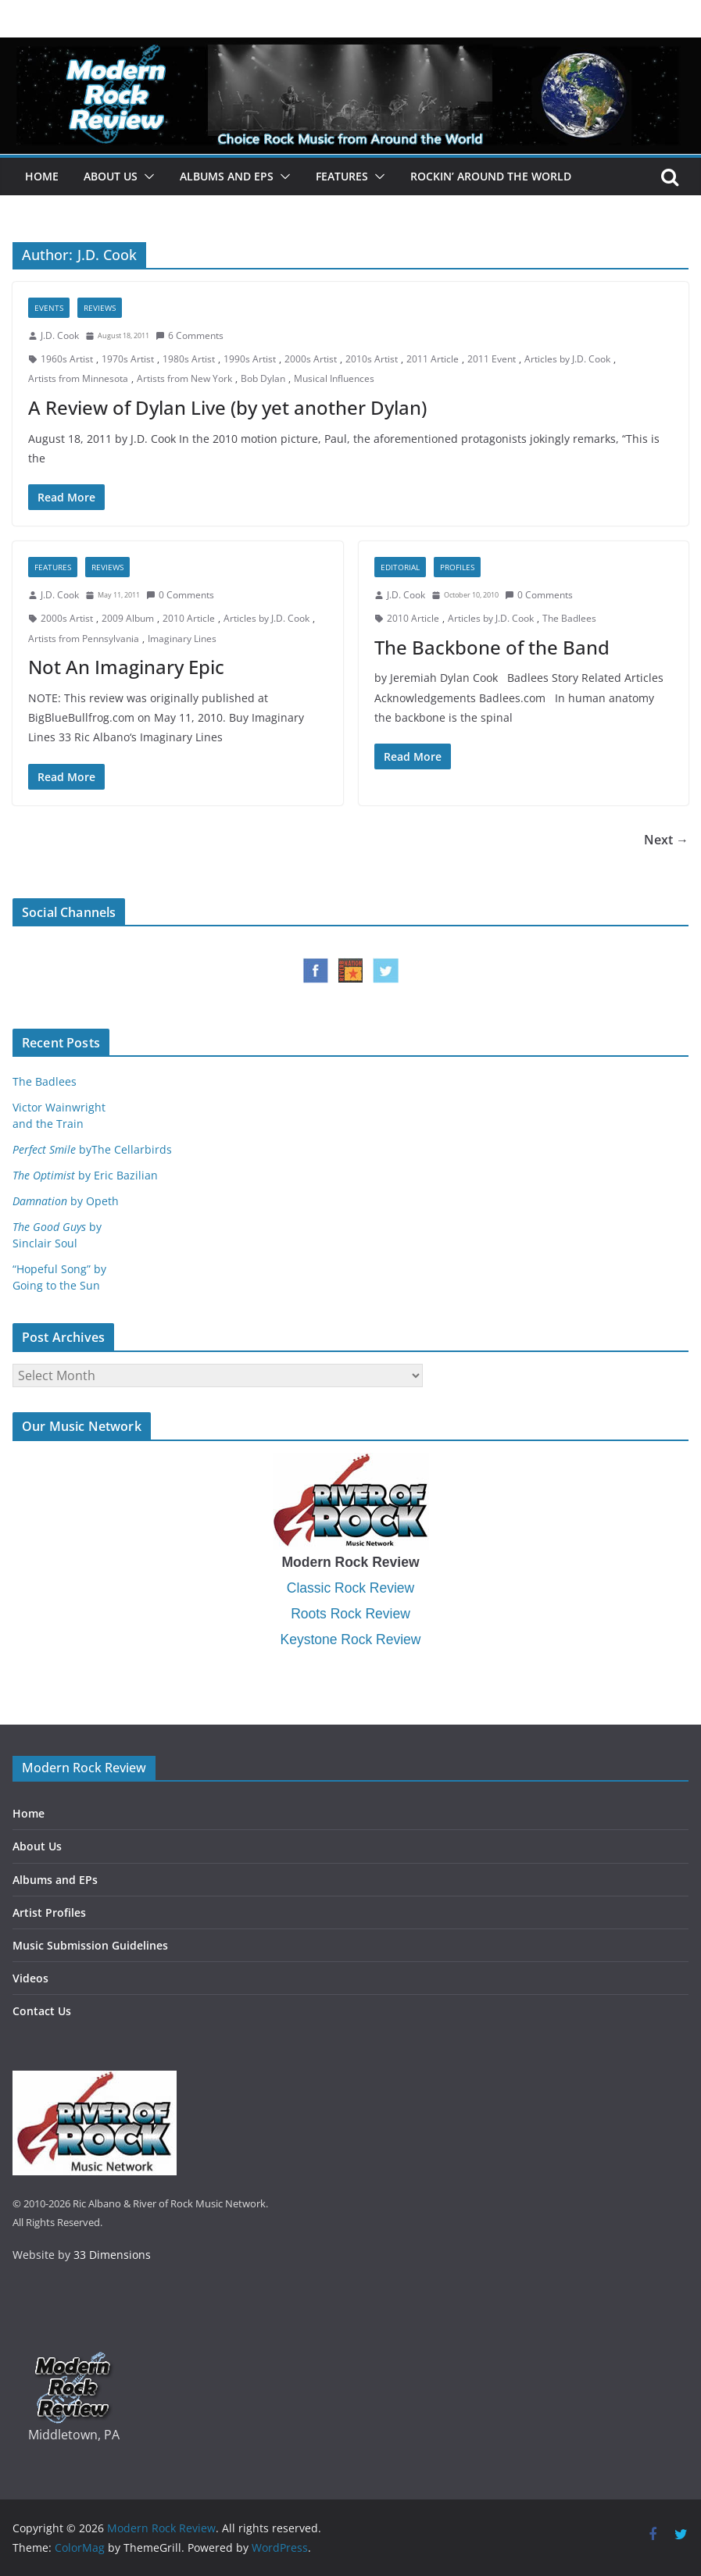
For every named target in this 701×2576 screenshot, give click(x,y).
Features (342, 176)
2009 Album (128, 618)
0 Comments (180, 594)
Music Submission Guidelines (90, 1945)
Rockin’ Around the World (490, 176)
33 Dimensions (112, 2254)
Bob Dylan (263, 378)
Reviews (100, 307)
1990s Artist (250, 359)
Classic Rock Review (350, 1588)
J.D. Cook (60, 335)
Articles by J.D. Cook (567, 359)
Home (42, 176)
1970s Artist (128, 359)
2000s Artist (310, 359)
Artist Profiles (49, 1912)
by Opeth (66, 1200)
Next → (666, 839)
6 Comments (190, 335)
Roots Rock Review (350, 1614)
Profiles (457, 567)
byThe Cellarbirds (92, 1149)
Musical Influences (334, 378)
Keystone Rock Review (351, 1639)
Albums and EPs (227, 176)
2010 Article (189, 618)
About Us (111, 176)
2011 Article (432, 359)
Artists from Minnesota (78, 378)
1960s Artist (67, 359)
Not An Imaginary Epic (126, 667)
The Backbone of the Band (492, 647)
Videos (30, 1978)
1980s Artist (189, 359)
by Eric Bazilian (85, 1175)
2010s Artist (371, 359)
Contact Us (42, 2010)
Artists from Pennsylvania (83, 638)
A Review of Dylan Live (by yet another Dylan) (227, 407)
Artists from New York (184, 378)
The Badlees (569, 618)
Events (48, 307)
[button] (146, 176)
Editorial (400, 567)
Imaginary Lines (182, 638)
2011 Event (491, 359)
